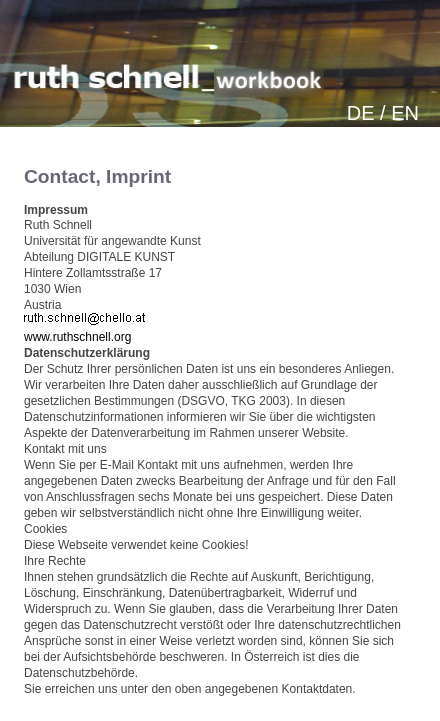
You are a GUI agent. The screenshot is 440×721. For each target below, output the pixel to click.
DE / (366, 113)
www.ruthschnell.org (77, 337)
